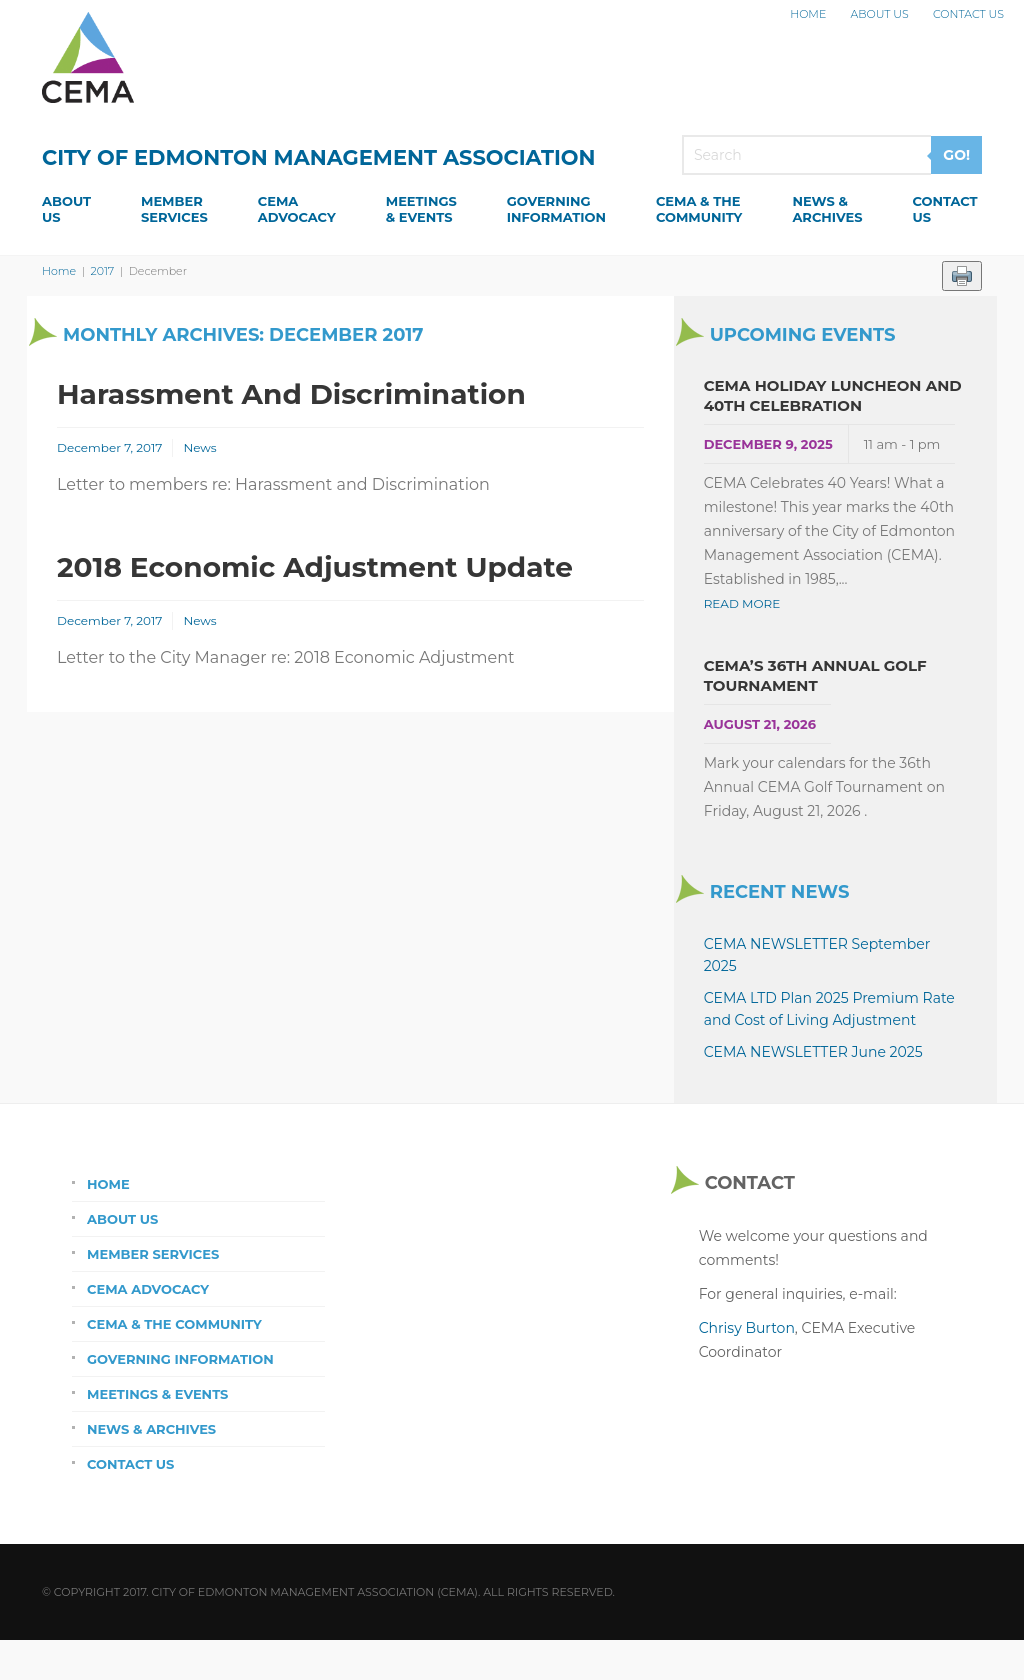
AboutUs (66, 209)
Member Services (153, 1254)
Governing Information (180, 1359)
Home (808, 14)
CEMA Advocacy (148, 1289)
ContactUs (944, 209)
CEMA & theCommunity (699, 209)
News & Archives (151, 1429)
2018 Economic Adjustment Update (315, 567)
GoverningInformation (556, 209)
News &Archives (827, 209)
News (199, 447)
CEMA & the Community (174, 1324)
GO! (956, 155)
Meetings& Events (421, 209)
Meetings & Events (157, 1394)
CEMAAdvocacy (297, 209)
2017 (103, 271)
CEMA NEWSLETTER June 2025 (813, 1052)
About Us (879, 14)
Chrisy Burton (747, 1328)
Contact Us (968, 14)
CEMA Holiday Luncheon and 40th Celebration (833, 395)
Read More (742, 603)
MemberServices (174, 209)
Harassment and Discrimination (291, 394)
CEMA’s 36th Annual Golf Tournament (815, 675)
